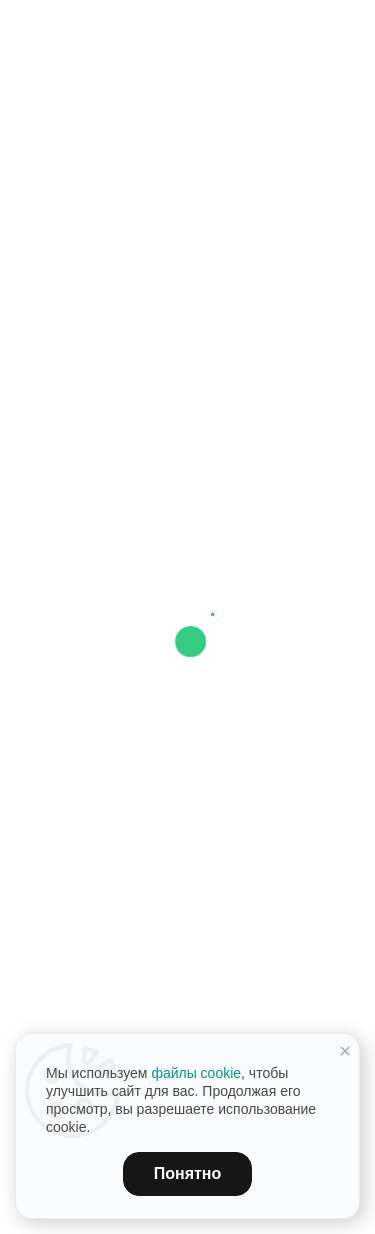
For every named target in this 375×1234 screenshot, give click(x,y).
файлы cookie (196, 1073)
